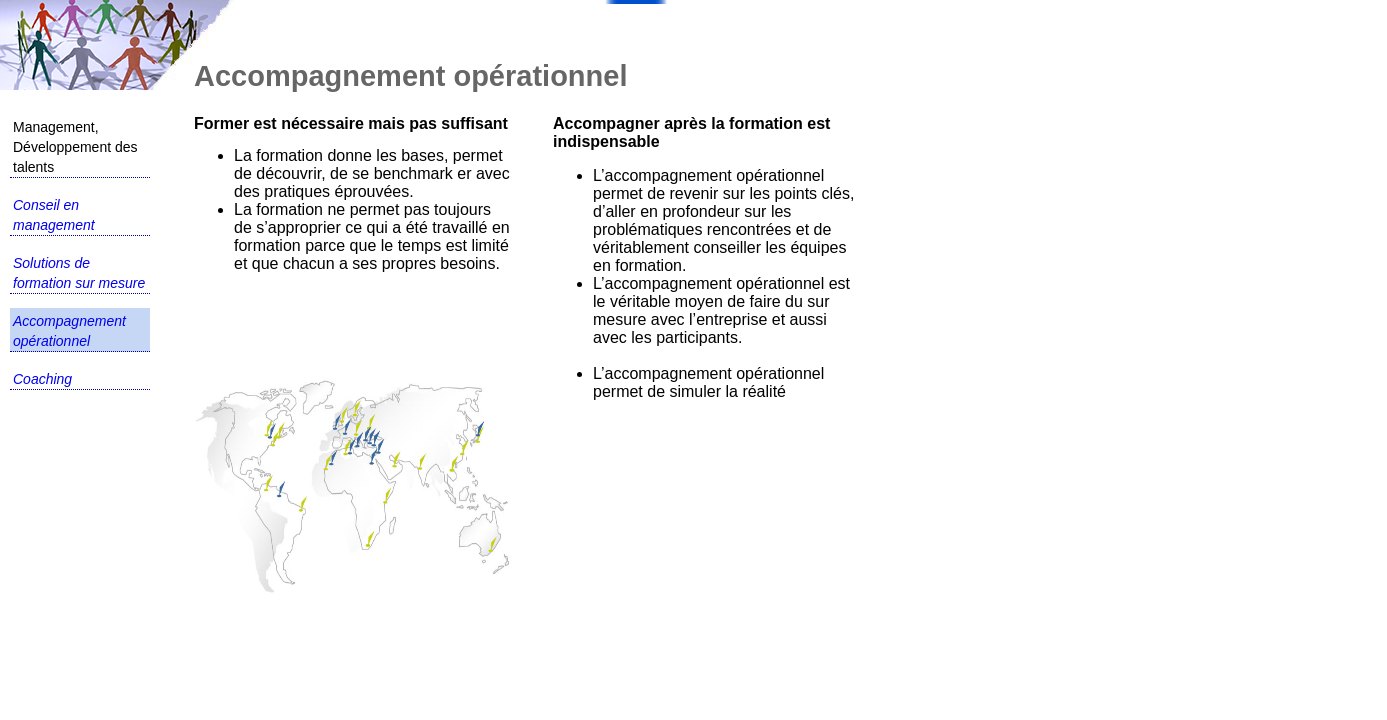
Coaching (42, 379)
